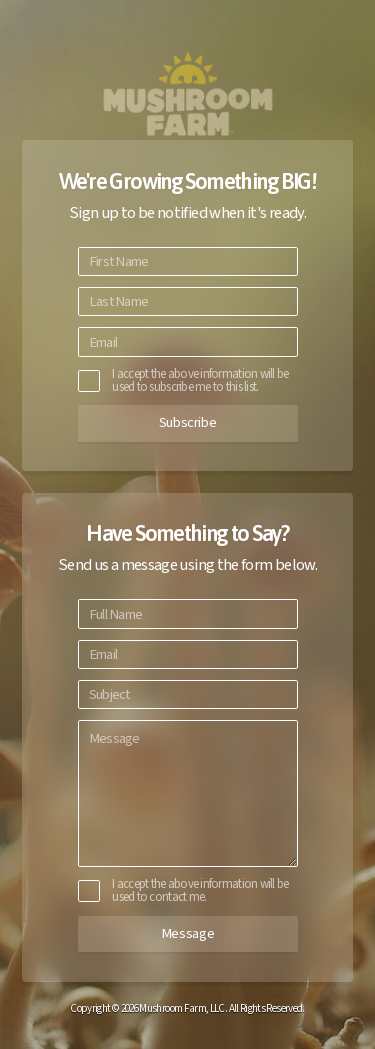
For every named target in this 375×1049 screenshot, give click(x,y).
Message (187, 933)
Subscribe (188, 422)
